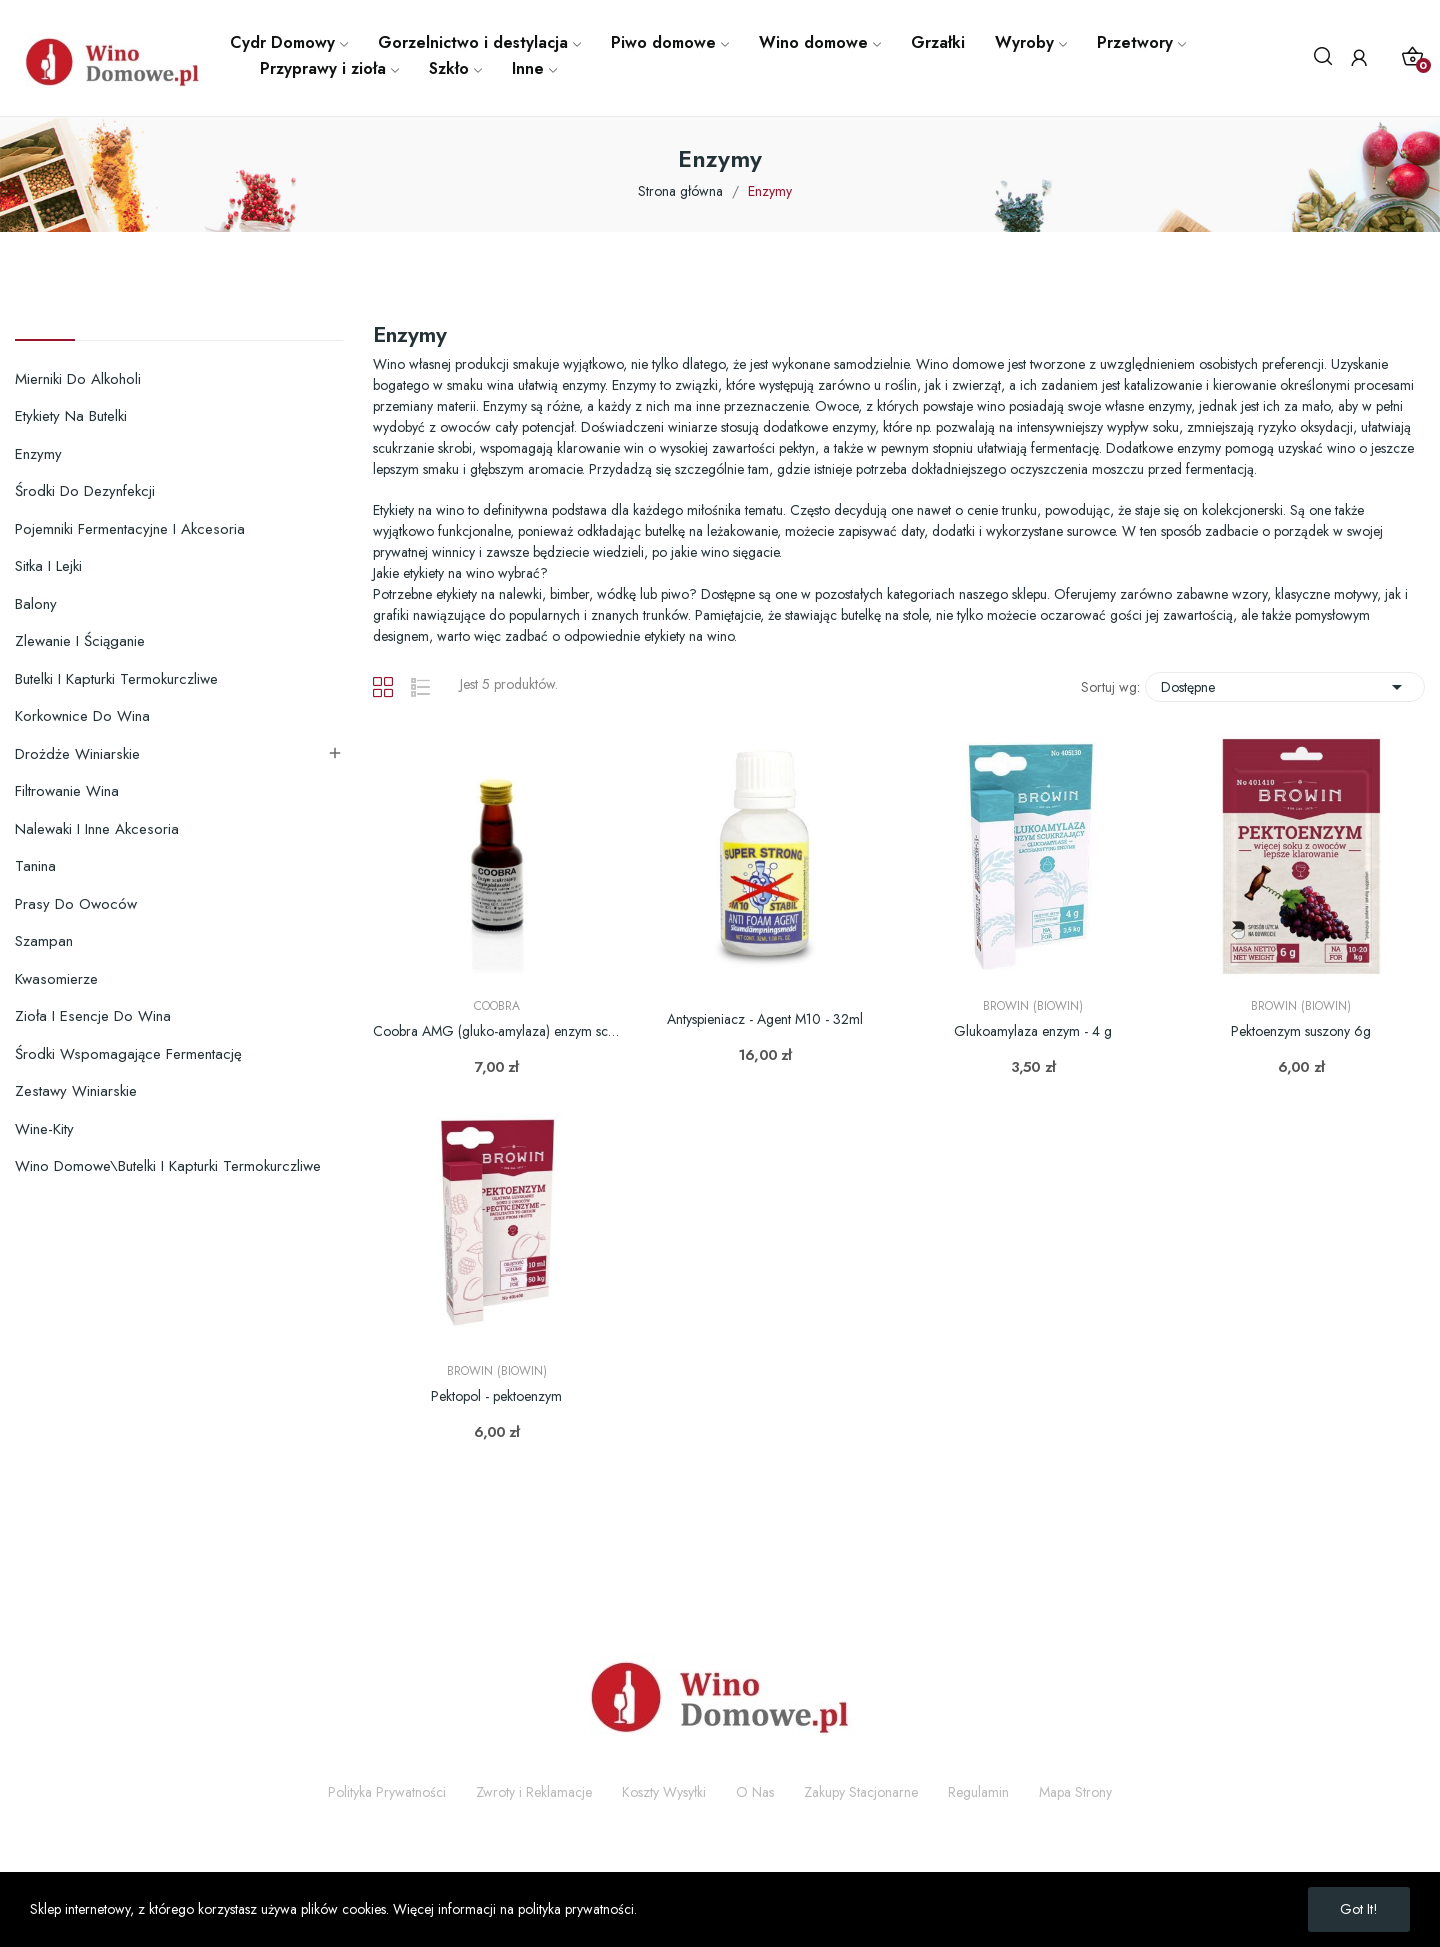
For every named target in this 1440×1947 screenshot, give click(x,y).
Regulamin (978, 1792)
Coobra (497, 1006)
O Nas (755, 1792)
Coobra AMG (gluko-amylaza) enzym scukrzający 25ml (497, 1031)
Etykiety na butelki (71, 416)
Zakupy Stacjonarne (861, 1792)
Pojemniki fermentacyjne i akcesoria (130, 529)
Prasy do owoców (76, 904)
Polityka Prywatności (387, 1792)
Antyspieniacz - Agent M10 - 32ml (765, 1019)
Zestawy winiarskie (76, 1091)
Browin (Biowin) (1033, 1006)
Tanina (35, 866)
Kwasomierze (56, 979)
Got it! (1359, 1909)
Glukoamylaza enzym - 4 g (1033, 1031)
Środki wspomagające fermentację (128, 1054)
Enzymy (38, 454)
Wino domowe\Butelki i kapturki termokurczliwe (168, 1166)
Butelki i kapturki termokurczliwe (116, 679)
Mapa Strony (1075, 1792)
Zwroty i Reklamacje (534, 1792)
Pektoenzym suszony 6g (1301, 1031)
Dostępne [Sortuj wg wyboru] (1285, 687)
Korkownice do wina (82, 716)
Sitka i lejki (48, 566)
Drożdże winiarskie (77, 754)
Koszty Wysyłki (664, 1792)
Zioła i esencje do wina (93, 1016)
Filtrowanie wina (67, 791)
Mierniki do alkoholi (78, 379)
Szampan (44, 941)
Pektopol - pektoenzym (496, 1396)
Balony (36, 604)
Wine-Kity (44, 1129)
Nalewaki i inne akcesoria (97, 829)
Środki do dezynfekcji (85, 491)
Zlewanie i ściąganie (80, 641)
